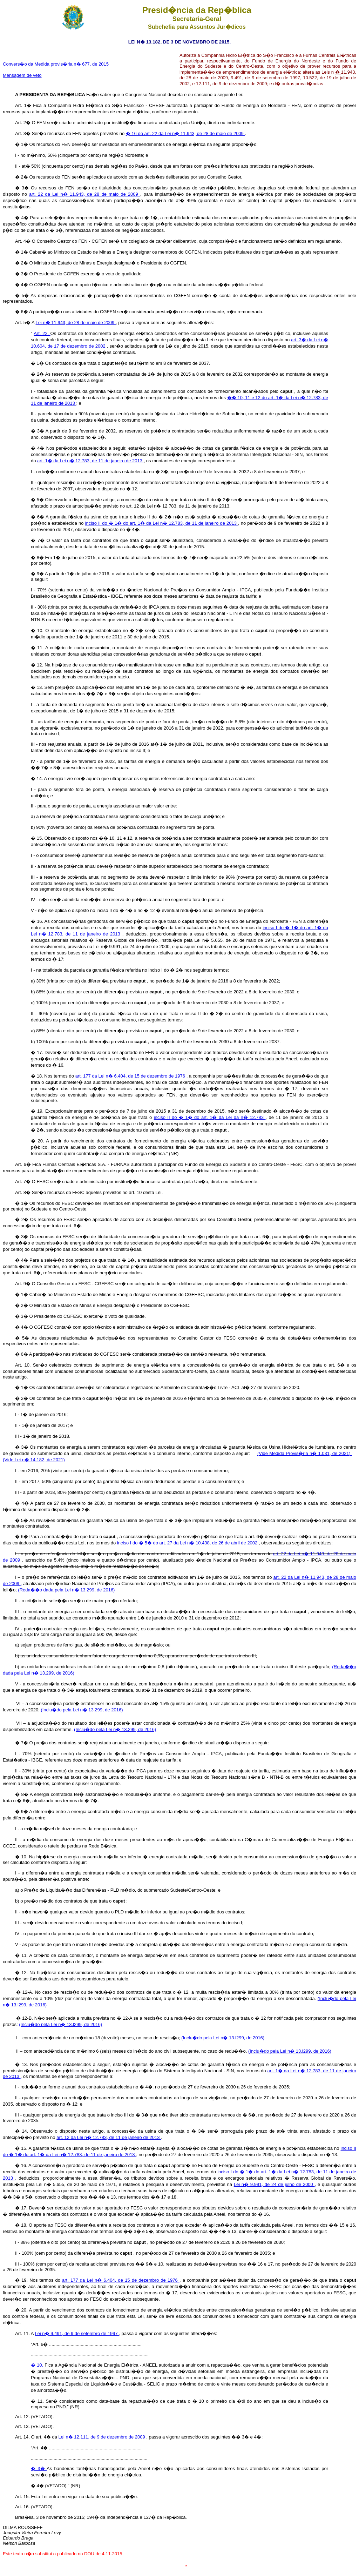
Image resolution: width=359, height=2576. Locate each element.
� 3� (39, 2468)
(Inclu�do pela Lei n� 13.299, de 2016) (82, 1709)
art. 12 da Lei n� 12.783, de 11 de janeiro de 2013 (108, 2137)
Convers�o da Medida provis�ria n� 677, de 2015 (56, 64)
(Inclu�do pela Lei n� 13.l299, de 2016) (60, 2024)
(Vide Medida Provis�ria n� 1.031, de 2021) (304, 1453)
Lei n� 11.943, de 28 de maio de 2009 (76, 322)
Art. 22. (42, 333)
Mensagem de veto (22, 75)
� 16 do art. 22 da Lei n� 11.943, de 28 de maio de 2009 (185, 133)
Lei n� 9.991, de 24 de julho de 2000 (274, 2184)
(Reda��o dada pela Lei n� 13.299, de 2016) (66, 1589)
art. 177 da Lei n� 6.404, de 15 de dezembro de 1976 (131, 1076)
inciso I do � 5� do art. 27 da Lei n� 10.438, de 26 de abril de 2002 (188, 1542)
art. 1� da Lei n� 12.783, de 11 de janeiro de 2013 (90, 460)
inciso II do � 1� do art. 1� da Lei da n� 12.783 (210, 1117)
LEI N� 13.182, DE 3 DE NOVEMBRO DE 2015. (179, 42)
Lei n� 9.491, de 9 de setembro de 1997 (77, 2333)
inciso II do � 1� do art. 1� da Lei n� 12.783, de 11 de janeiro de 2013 (161, 523)
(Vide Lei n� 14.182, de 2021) (34, 1459)
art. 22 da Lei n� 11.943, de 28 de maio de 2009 (84, 194)
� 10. (38, 2365)
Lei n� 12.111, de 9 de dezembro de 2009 (103, 2437)
